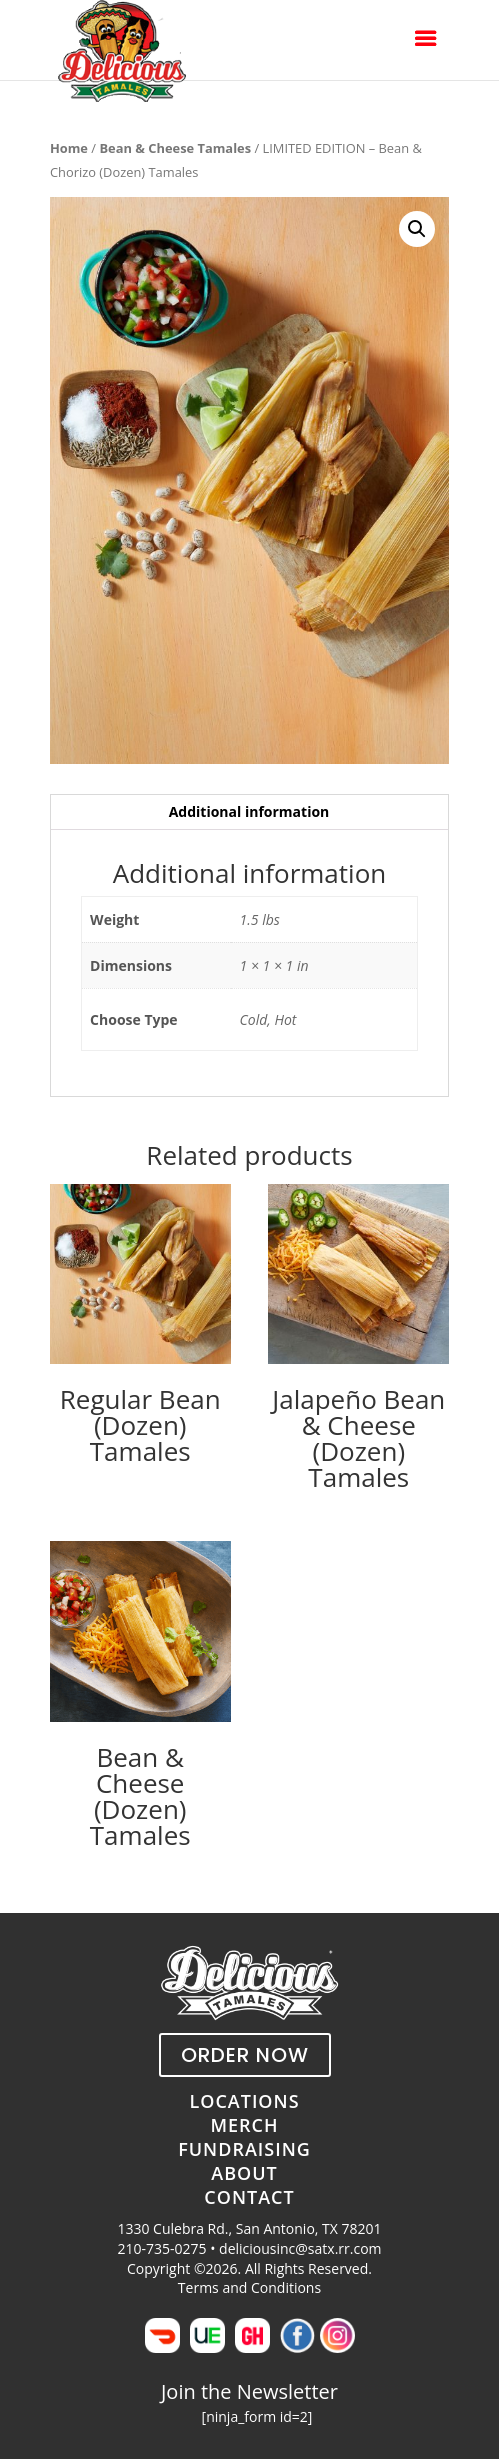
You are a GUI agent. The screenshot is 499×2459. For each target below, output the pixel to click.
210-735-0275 (161, 2248)
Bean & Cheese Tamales (175, 148)
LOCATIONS (244, 2101)
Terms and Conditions (249, 2287)
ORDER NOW (245, 2055)
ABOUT (244, 2173)
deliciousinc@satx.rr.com (300, 2248)
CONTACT (249, 2197)
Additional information (249, 811)
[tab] (249, 812)
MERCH (244, 2125)
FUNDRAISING (244, 2149)
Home (69, 148)
